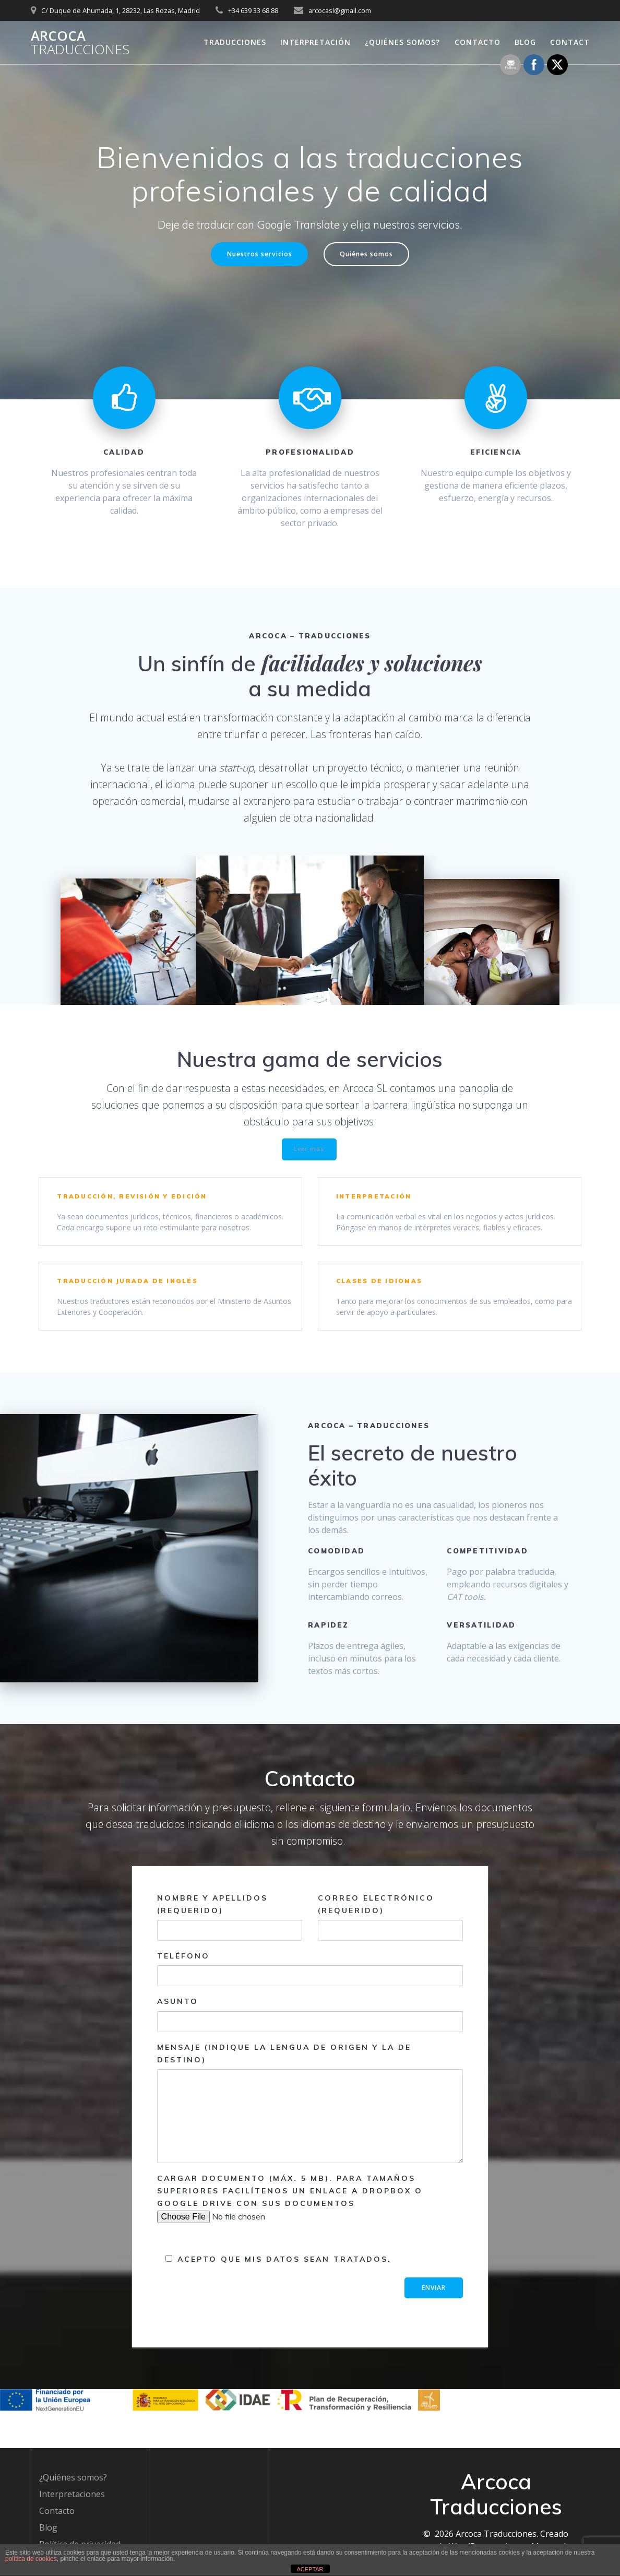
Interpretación (315, 42)
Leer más (309, 1152)
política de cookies (31, 2558)
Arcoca (80, 42)
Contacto (477, 42)
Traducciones (235, 42)
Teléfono (310, 1992)
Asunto (310, 2038)
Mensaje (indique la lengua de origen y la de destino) (310, 2126)
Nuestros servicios (253, 255)
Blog (525, 42)
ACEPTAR (309, 2569)
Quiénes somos (372, 255)
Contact (570, 42)
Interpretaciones (72, 2494)
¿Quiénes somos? (402, 42)
